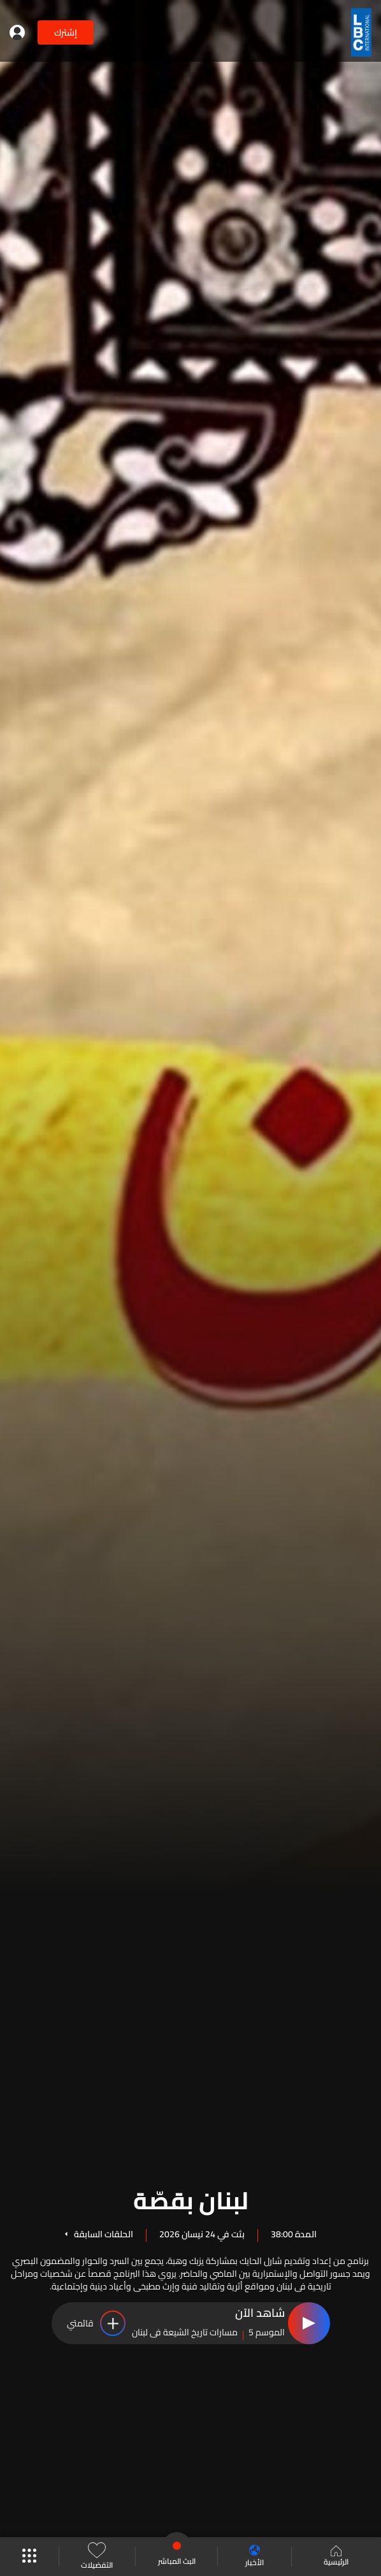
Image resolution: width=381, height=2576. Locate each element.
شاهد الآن (260, 2313)
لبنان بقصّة (190, 2198)
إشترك (65, 32)
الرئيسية (336, 2556)
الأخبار (254, 2556)
